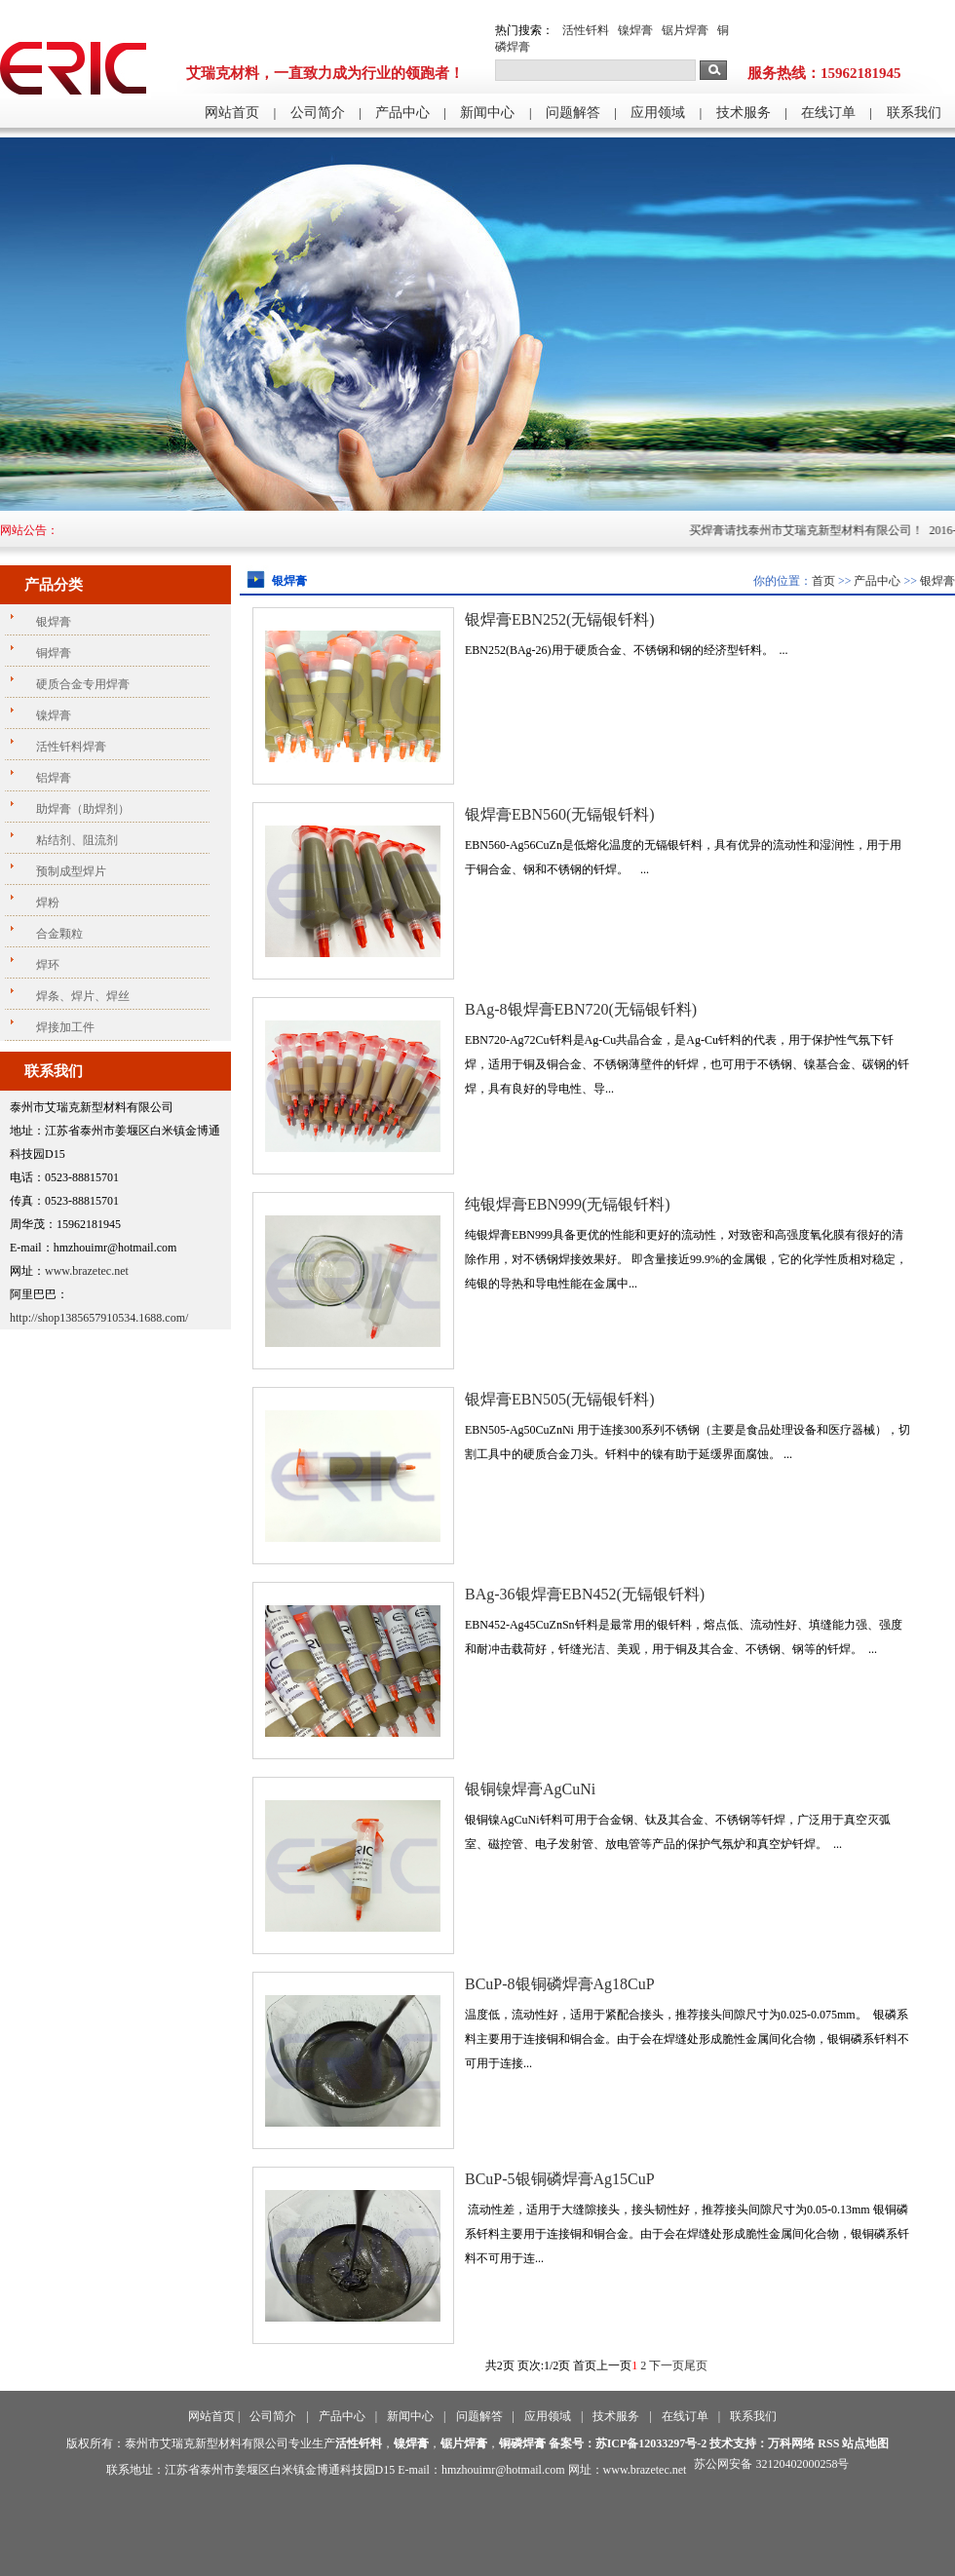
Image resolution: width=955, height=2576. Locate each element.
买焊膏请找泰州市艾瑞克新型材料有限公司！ (826, 530)
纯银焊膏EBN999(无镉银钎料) (567, 1204)
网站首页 (232, 112)
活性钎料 (585, 30)
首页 (823, 581)
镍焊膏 (635, 30)
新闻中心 (487, 112)
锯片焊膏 (685, 30)
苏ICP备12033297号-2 (651, 2443)
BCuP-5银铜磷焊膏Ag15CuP (560, 2179)
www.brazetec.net (87, 1271)
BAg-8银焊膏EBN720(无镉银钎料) (581, 1009)
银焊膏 (937, 581)
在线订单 (828, 112)
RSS (828, 2443)
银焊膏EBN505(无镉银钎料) (560, 1399)
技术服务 (743, 112)
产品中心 (402, 112)
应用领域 (657, 112)
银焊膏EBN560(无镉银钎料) (560, 814)
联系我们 (914, 112)
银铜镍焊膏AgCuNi (530, 1789)
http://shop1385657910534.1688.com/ (99, 1318)
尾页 (695, 2365)
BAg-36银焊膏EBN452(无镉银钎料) (585, 1594)
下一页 (666, 2365)
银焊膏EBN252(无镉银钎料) (560, 619)
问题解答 (573, 112)
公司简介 (317, 112)
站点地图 (865, 2443)
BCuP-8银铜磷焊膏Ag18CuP (560, 1984)
